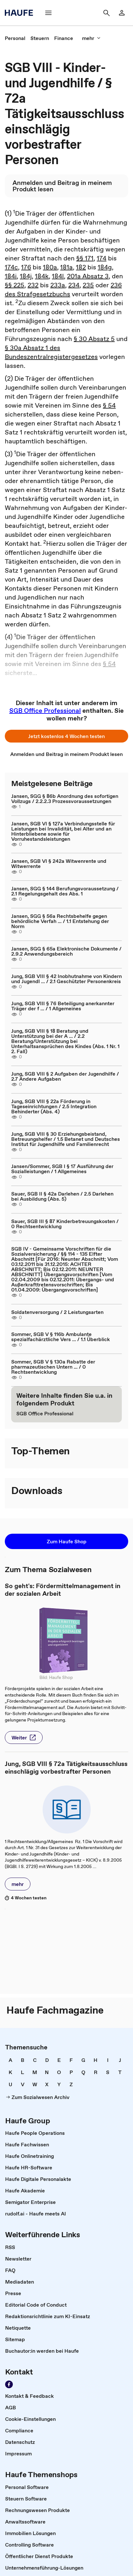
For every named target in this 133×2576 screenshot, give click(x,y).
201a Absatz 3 (88, 276)
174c (11, 267)
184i (11, 276)
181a (66, 267)
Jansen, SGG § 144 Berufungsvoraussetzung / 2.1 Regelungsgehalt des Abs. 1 (65, 891)
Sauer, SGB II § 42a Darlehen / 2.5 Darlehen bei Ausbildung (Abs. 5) (62, 1196)
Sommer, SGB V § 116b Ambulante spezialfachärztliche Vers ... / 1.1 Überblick (60, 1337)
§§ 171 (85, 258)
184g (105, 267)
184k (42, 276)
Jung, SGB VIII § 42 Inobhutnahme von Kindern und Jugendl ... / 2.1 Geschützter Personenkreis (66, 979)
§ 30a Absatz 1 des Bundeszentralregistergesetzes (51, 352)
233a (57, 285)
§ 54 (109, 405)
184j (26, 276)
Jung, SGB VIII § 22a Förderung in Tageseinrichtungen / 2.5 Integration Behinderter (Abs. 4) (53, 1106)
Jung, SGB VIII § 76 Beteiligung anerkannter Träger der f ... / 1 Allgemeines (62, 1006)
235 (88, 285)
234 (73, 285)
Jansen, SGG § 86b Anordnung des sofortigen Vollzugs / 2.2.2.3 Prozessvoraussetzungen (64, 798)
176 (26, 267)
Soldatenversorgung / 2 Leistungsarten (57, 1312)
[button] (48, 12)
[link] (121, 12)
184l (58, 276)
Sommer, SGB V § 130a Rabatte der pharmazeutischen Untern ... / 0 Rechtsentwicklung (53, 1366)
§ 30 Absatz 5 (94, 338)
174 (101, 258)
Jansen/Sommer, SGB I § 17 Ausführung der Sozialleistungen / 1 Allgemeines (62, 1169)
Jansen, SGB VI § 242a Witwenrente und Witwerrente (58, 863)
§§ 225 (14, 285)
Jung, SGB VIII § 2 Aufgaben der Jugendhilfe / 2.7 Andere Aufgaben (65, 1076)
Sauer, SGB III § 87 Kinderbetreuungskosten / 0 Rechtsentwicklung (65, 1224)
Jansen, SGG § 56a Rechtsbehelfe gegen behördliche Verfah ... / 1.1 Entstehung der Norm (60, 921)
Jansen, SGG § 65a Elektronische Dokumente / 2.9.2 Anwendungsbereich (66, 951)
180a (50, 267)
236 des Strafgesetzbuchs (63, 289)
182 (81, 267)
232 (33, 285)
